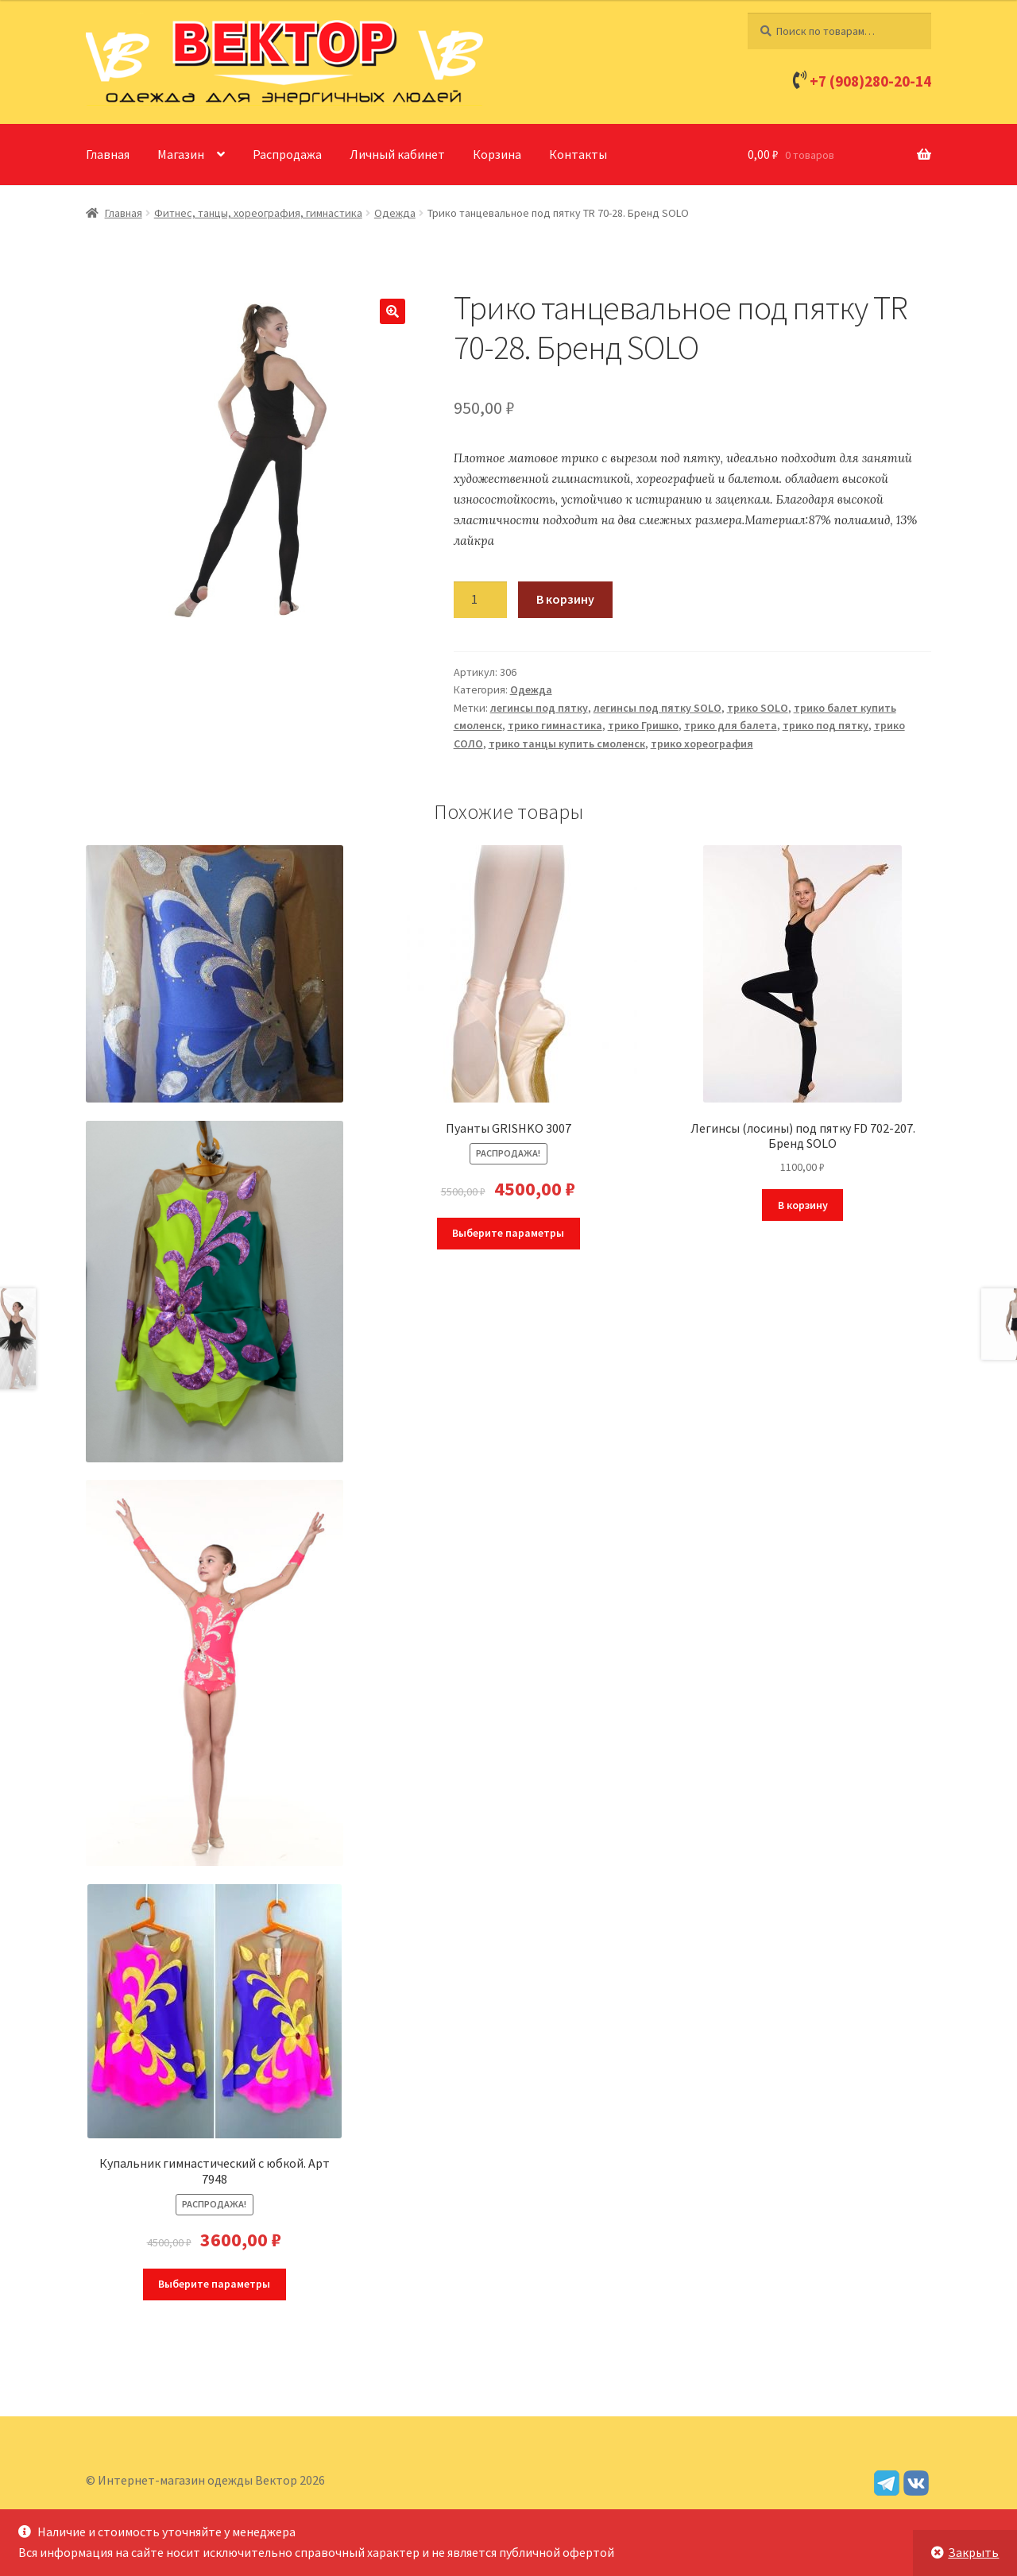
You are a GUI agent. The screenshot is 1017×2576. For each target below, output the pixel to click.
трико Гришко (643, 725)
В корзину (565, 599)
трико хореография (702, 743)
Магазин (180, 154)
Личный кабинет (397, 154)
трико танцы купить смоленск (567, 743)
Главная (108, 154)
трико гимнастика (555, 725)
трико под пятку (825, 725)
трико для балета (730, 725)
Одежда (395, 213)
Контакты (578, 154)
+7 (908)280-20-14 (870, 81)
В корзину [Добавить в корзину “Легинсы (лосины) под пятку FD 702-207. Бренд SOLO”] (803, 1205)
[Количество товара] (481, 599)
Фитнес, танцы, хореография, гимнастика (258, 213)
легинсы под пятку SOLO (657, 708)
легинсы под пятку (539, 708)
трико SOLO (757, 708)
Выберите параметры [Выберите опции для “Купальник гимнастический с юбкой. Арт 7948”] (214, 2284)
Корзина (497, 154)
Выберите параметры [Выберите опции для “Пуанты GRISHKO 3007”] (508, 1233)
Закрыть (973, 2552)
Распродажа (287, 154)
